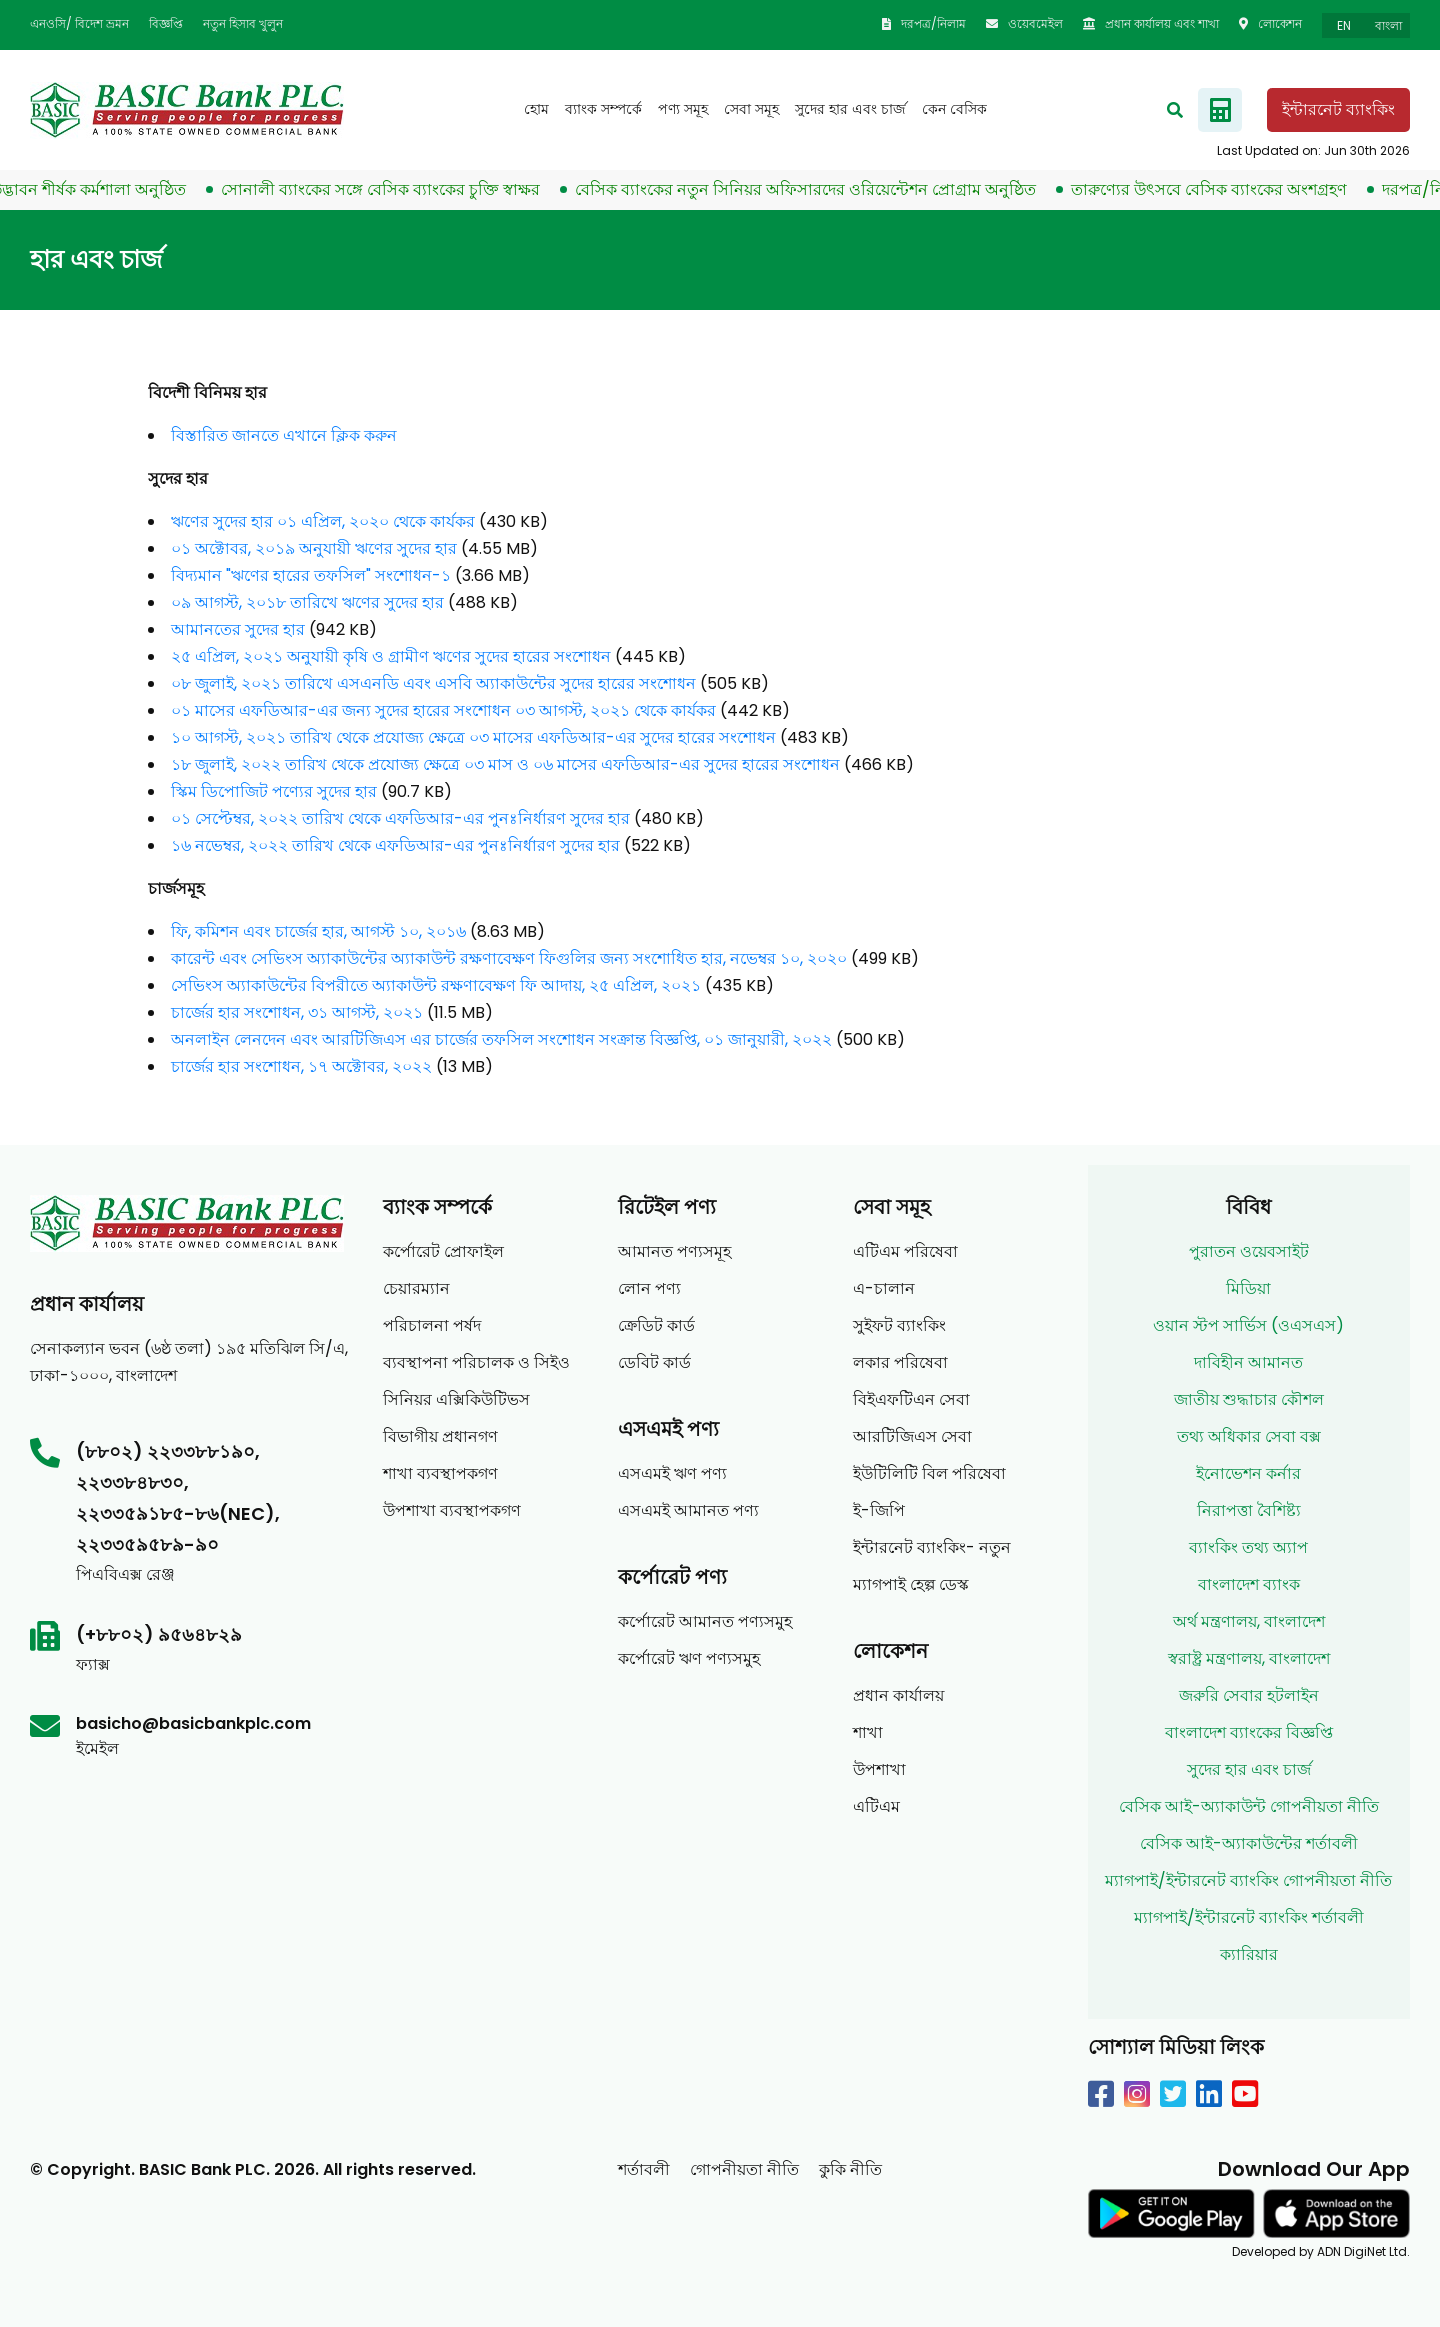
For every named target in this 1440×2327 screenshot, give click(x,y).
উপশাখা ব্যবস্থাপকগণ (452, 1510)
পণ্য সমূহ (683, 109)
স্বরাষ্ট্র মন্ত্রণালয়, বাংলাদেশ (1249, 1658)
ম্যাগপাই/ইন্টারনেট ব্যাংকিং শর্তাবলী (1249, 1917)
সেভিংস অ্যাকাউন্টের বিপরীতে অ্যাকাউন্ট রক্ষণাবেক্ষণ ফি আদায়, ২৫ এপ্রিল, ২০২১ (436, 985)
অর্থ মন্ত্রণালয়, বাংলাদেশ (1249, 1621)
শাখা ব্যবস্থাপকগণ (440, 1473)
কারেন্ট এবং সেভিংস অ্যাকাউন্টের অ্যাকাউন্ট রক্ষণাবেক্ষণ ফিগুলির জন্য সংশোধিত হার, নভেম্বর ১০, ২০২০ (509, 958)
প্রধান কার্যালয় (898, 1695)
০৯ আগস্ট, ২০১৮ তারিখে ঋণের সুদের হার (307, 602)
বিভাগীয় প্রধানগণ (440, 1436)
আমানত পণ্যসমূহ (674, 1251)
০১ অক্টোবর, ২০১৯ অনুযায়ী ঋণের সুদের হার (314, 548)
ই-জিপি (879, 1510)
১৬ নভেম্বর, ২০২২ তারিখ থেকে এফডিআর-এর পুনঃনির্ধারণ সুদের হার (395, 845)
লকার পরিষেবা (900, 1362)
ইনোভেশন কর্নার (1248, 1473)
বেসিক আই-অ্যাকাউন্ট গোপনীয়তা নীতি (1249, 1806)
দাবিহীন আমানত (1248, 1362)
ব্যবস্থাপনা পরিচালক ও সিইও (476, 1362)
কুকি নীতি (850, 2169)
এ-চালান (884, 1288)
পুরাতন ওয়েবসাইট (1249, 1251)
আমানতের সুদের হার (238, 629)
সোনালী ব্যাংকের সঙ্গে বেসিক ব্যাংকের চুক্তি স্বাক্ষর (394, 189)
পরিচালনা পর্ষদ (432, 1325)
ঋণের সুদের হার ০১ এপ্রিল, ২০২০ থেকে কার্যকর (323, 521)
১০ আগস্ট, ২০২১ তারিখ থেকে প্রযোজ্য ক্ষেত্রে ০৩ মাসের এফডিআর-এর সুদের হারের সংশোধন (473, 737)
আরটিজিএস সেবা (912, 1436)
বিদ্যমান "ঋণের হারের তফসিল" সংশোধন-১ (311, 575)
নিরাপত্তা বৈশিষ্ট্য (1249, 1510)
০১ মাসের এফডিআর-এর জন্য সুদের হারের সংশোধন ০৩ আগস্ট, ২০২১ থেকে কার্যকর (443, 710)
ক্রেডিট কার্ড (656, 1325)
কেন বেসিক (954, 109)
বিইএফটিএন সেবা (911, 1399)
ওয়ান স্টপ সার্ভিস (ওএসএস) (1248, 1325)
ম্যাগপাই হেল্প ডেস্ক (911, 1584)
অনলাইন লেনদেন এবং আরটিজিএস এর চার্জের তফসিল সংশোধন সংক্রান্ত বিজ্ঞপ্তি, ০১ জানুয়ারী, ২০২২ (501, 1039)
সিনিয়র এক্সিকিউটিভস (456, 1399)
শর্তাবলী (644, 2169)
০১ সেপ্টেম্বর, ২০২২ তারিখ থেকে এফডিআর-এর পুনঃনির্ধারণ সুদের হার (400, 818)
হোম (536, 109)
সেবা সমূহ (751, 109)
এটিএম (876, 1806)
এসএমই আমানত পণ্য (688, 1510)
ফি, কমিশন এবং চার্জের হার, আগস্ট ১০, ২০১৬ (318, 931)
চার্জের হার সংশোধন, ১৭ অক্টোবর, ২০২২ (301, 1066)
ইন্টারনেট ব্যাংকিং (1338, 109)
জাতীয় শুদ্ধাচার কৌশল (1249, 1399)
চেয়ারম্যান (416, 1288)
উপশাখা (879, 1769)
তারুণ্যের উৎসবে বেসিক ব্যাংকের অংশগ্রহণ (1223, 189)
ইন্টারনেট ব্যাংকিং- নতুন (932, 1547)
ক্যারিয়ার (1249, 1954)
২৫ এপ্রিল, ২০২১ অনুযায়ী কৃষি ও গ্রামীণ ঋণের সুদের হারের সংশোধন (391, 656)
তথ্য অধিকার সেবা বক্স (1249, 1436)
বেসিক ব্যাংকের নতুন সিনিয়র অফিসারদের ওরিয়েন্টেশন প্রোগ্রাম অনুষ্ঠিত (819, 189)
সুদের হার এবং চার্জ (850, 109)
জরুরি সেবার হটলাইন (1249, 1695)
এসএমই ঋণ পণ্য (672, 1473)
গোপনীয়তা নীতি (744, 2169)
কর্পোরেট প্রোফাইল (443, 1251)
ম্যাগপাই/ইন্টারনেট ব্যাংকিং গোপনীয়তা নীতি (1248, 1880)
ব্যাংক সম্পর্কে (603, 109)
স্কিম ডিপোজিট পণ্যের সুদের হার (274, 791)
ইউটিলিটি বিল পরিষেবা (929, 1473)
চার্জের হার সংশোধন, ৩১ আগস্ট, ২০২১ (297, 1012)
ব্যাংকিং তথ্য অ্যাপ (1248, 1547)
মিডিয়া (1248, 1288)
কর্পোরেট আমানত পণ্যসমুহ (705, 1621)
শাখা (868, 1732)
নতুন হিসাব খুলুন (243, 23)
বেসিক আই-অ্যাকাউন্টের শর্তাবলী (1249, 1843)
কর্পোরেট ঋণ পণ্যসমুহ (689, 1658)
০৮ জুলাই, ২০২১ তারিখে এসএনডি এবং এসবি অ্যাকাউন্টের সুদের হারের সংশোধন (433, 683)
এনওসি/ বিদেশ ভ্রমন (79, 23)
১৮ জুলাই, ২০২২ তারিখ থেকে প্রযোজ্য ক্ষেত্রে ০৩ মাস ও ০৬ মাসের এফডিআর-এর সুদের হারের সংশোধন (505, 764)
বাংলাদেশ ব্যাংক (1249, 1584)
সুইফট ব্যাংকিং (899, 1325)
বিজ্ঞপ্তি (166, 23)
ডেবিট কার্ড (654, 1362)
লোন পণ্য (649, 1288)
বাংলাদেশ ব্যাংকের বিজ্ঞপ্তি (1249, 1732)
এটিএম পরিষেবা (905, 1251)
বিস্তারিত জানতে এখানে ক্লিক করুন (284, 435)
